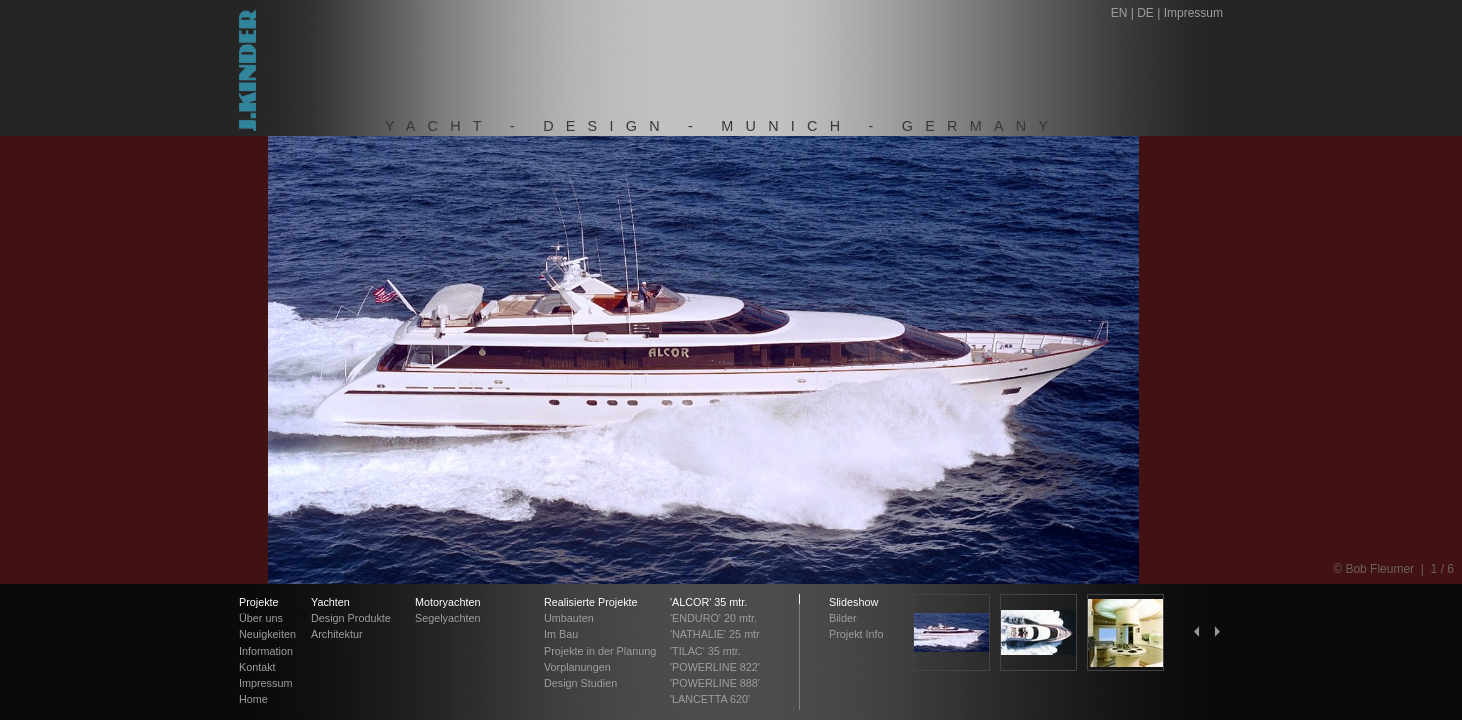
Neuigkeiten (267, 634)
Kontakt (257, 667)
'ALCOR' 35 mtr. (708, 602)
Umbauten (569, 618)
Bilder (843, 618)
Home (253, 699)
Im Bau (561, 634)
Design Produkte (351, 618)
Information (266, 651)
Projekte (259, 602)
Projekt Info (856, 634)
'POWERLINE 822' (715, 667)
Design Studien (580, 683)
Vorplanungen (577, 667)
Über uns (261, 618)
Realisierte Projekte (591, 602)
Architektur (337, 634)
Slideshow (853, 602)
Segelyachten (447, 618)
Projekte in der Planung (600, 651)
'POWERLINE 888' (715, 683)
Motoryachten (447, 602)
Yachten (330, 602)
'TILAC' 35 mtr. (705, 651)
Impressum (1193, 13)
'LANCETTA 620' (710, 699)
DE (1145, 13)
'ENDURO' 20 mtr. (713, 618)
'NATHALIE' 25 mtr (715, 634)
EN (1119, 13)
